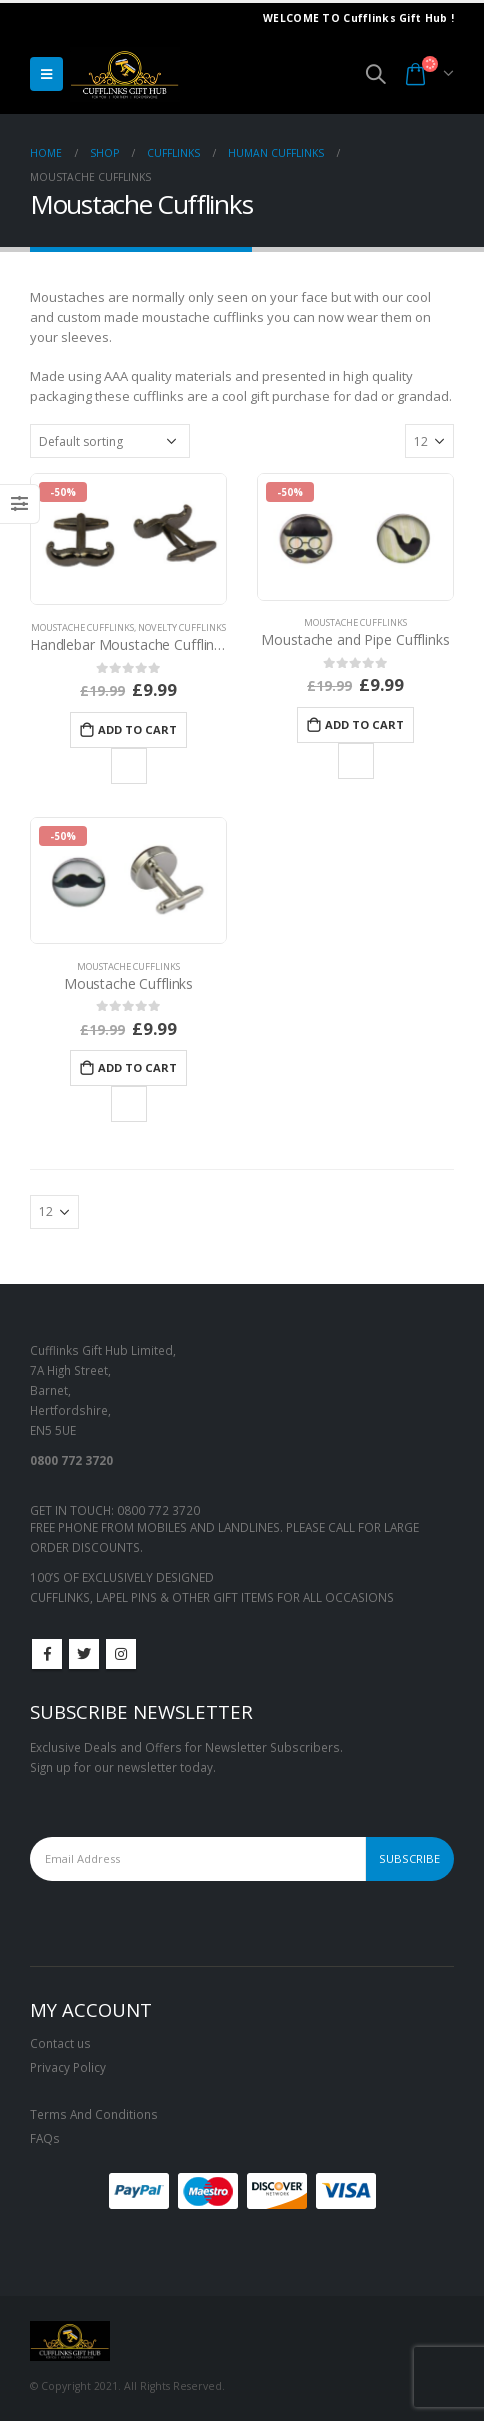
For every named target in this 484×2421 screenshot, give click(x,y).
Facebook (47, 1654)
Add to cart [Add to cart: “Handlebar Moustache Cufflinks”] (137, 729)
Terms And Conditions (94, 2114)
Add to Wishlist (129, 766)
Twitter (84, 1654)
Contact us (60, 2043)
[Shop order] (110, 441)
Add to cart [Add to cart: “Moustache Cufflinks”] (137, 1067)
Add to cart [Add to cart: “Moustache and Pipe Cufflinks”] (364, 724)
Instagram (121, 1654)
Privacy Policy (68, 2067)
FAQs (45, 2138)
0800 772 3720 (158, 1510)
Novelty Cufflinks (182, 627)
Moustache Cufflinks (82, 627)
